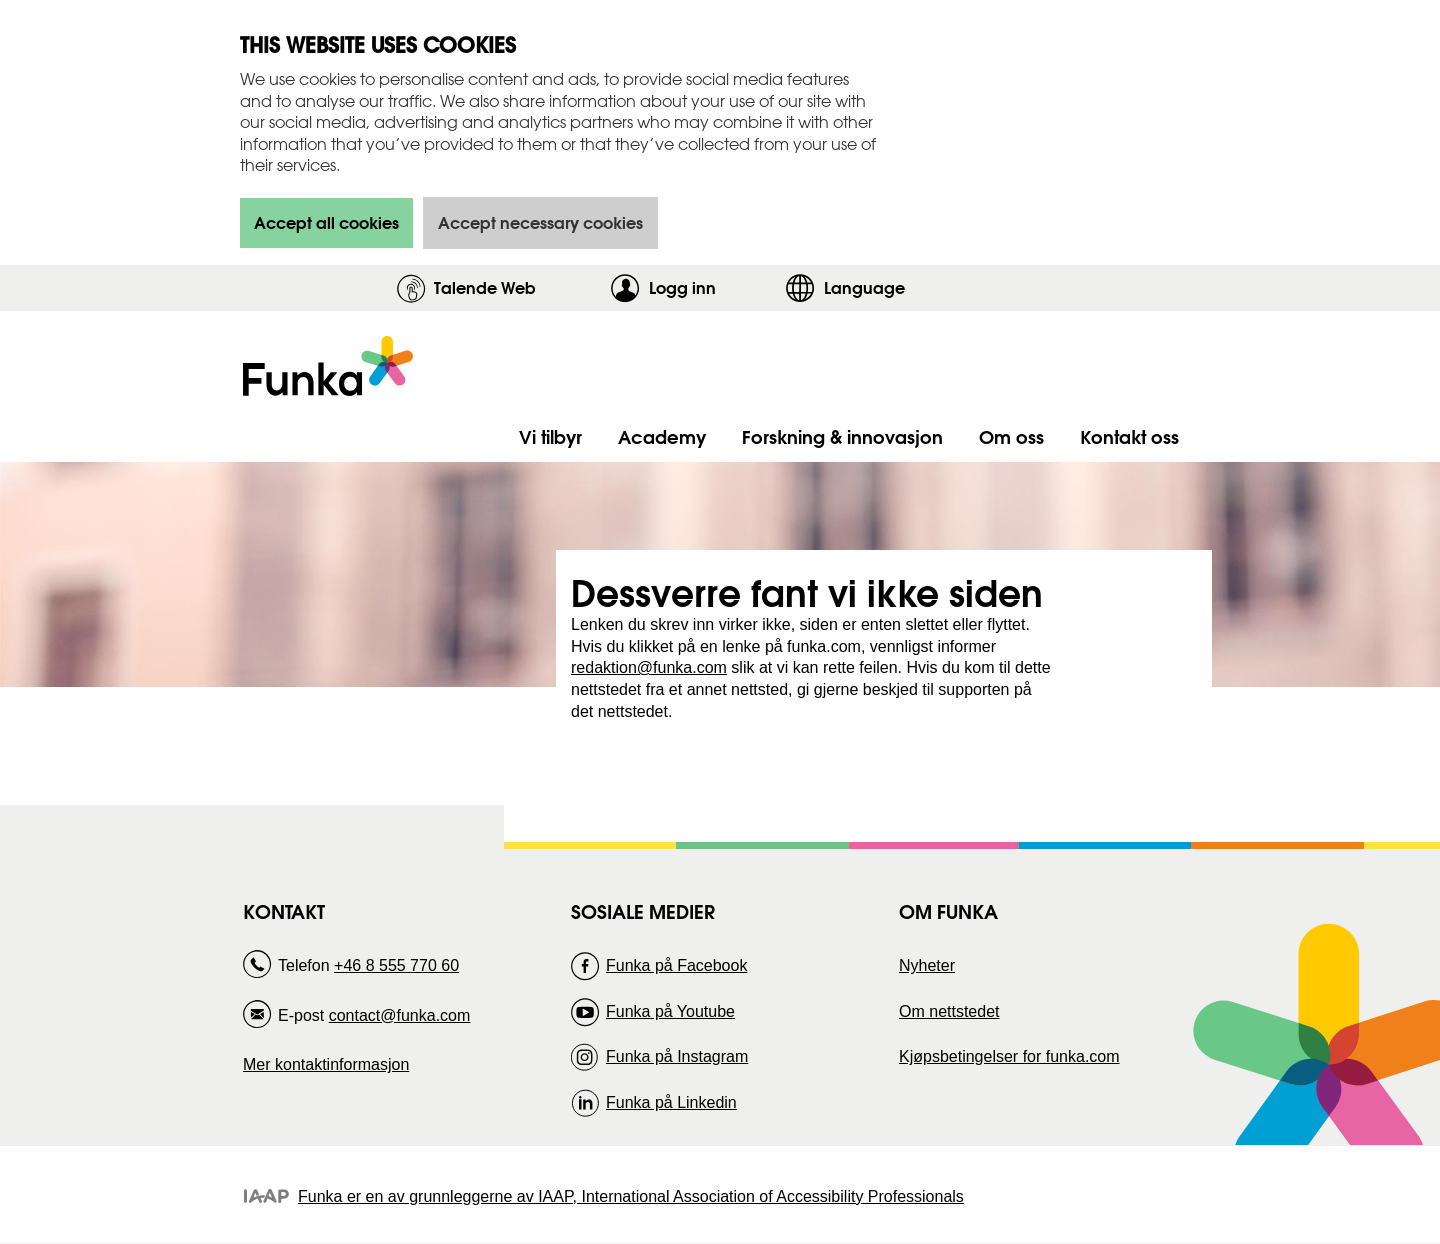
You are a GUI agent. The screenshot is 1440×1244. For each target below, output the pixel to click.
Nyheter (927, 965)
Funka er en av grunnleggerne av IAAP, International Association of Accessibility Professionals (631, 1196)
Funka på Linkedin (671, 1102)
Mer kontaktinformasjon (326, 1064)
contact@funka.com (400, 1015)
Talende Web (485, 287)
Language (864, 287)
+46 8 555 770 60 (396, 965)
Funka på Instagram (677, 1056)
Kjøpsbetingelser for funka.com (1009, 1056)
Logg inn (712, 287)
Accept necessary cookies (540, 222)
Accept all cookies (326, 222)
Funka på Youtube (670, 1011)
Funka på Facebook (676, 965)
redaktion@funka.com (649, 667)
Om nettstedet (949, 1011)
